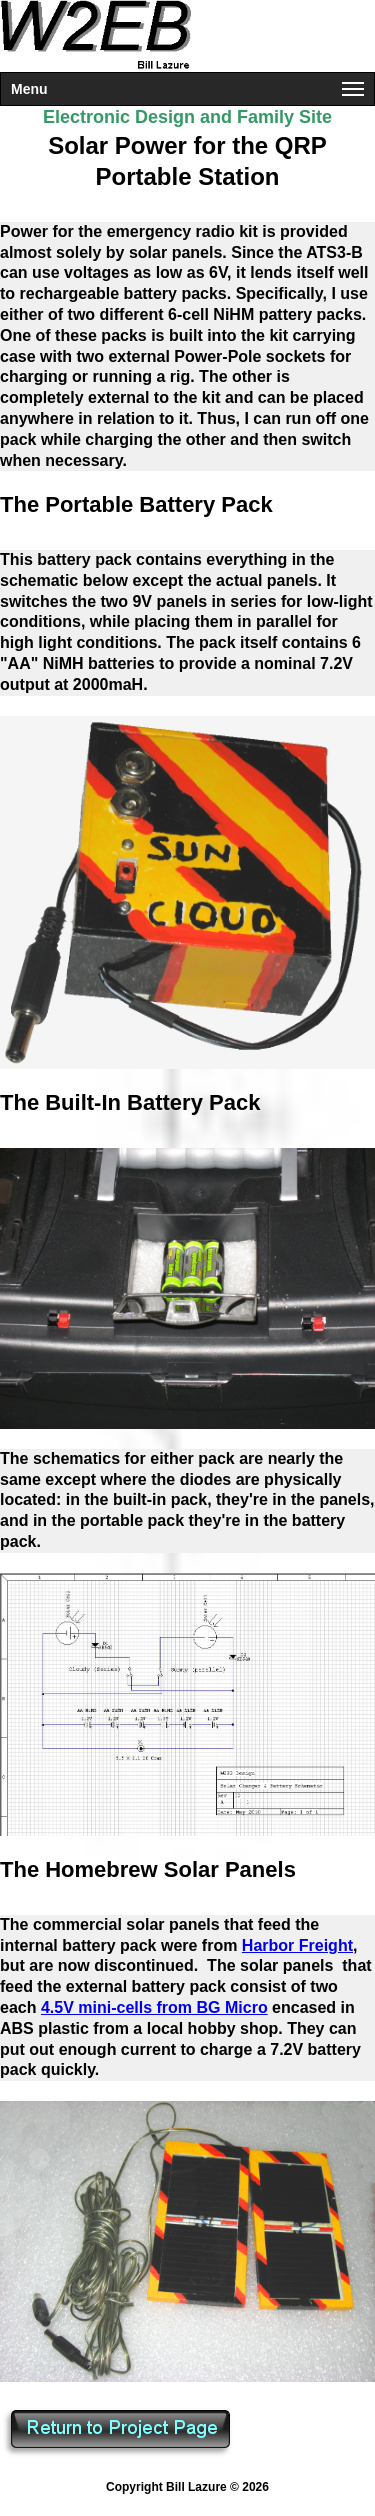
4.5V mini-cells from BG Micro (154, 2007)
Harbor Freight (297, 1945)
